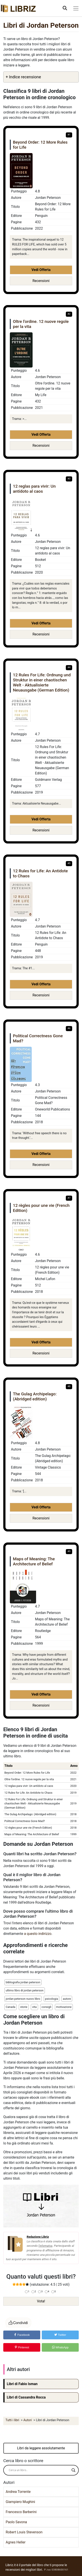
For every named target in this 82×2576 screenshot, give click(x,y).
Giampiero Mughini (20, 2502)
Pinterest (21, 2347)
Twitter (60, 2334)
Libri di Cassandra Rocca (26, 2397)
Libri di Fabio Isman (22, 2384)
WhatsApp (60, 2347)
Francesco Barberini (21, 2512)
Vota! (41, 2301)
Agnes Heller (16, 2542)
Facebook (22, 2334)
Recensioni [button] (40, 281)
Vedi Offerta (41, 270)
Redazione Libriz (38, 2236)
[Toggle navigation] (76, 8)
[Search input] (39, 2470)
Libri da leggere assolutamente (41, 2448)
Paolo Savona (16, 2522)
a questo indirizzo (37, 1934)
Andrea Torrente (18, 2492)
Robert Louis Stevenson (24, 2532)
